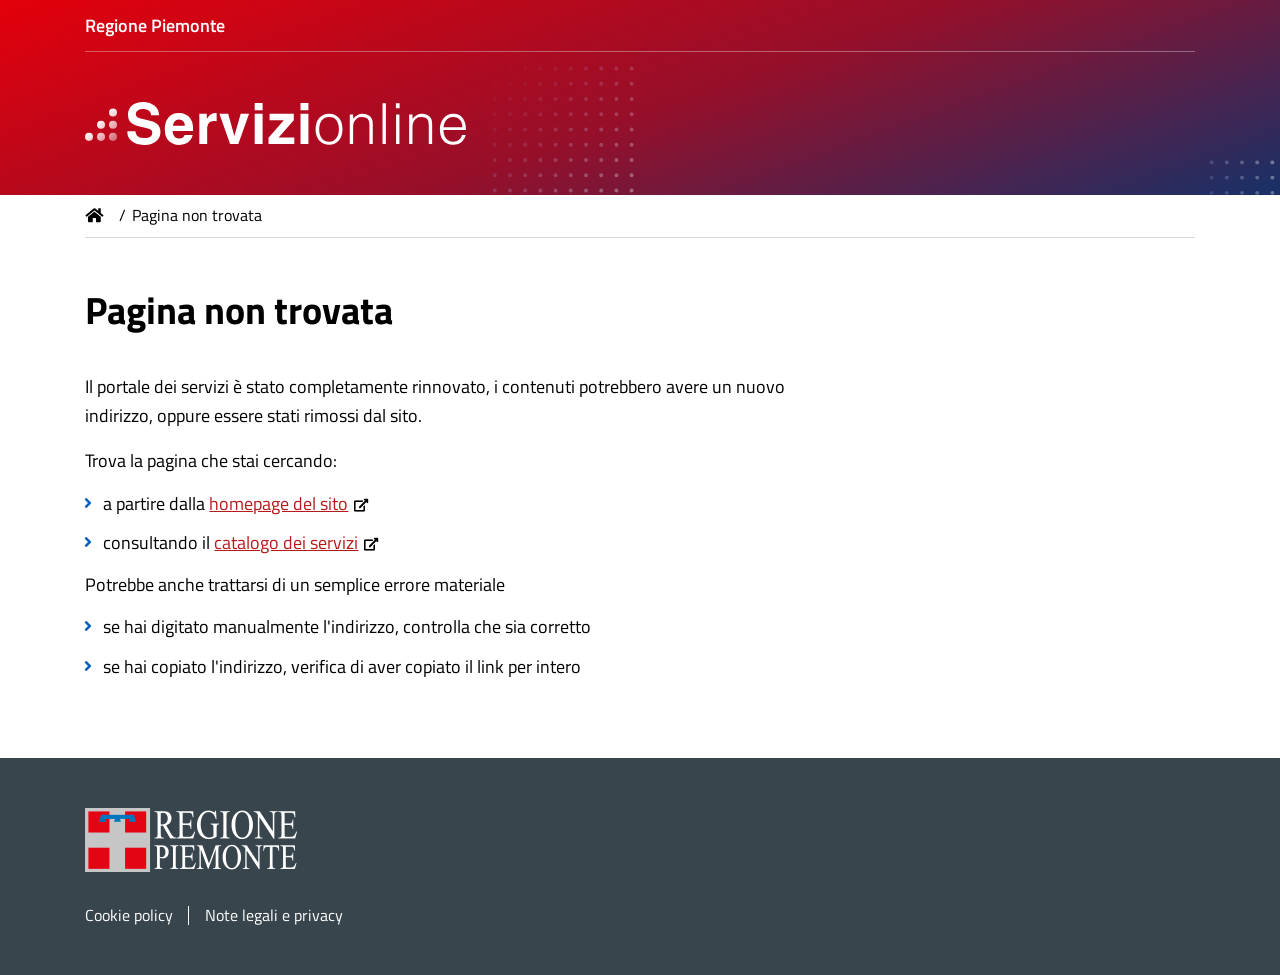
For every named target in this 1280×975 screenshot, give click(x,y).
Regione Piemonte (155, 25)
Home (95, 215)
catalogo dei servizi (286, 542)
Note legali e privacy (274, 915)
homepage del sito (278, 503)
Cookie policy (129, 915)
